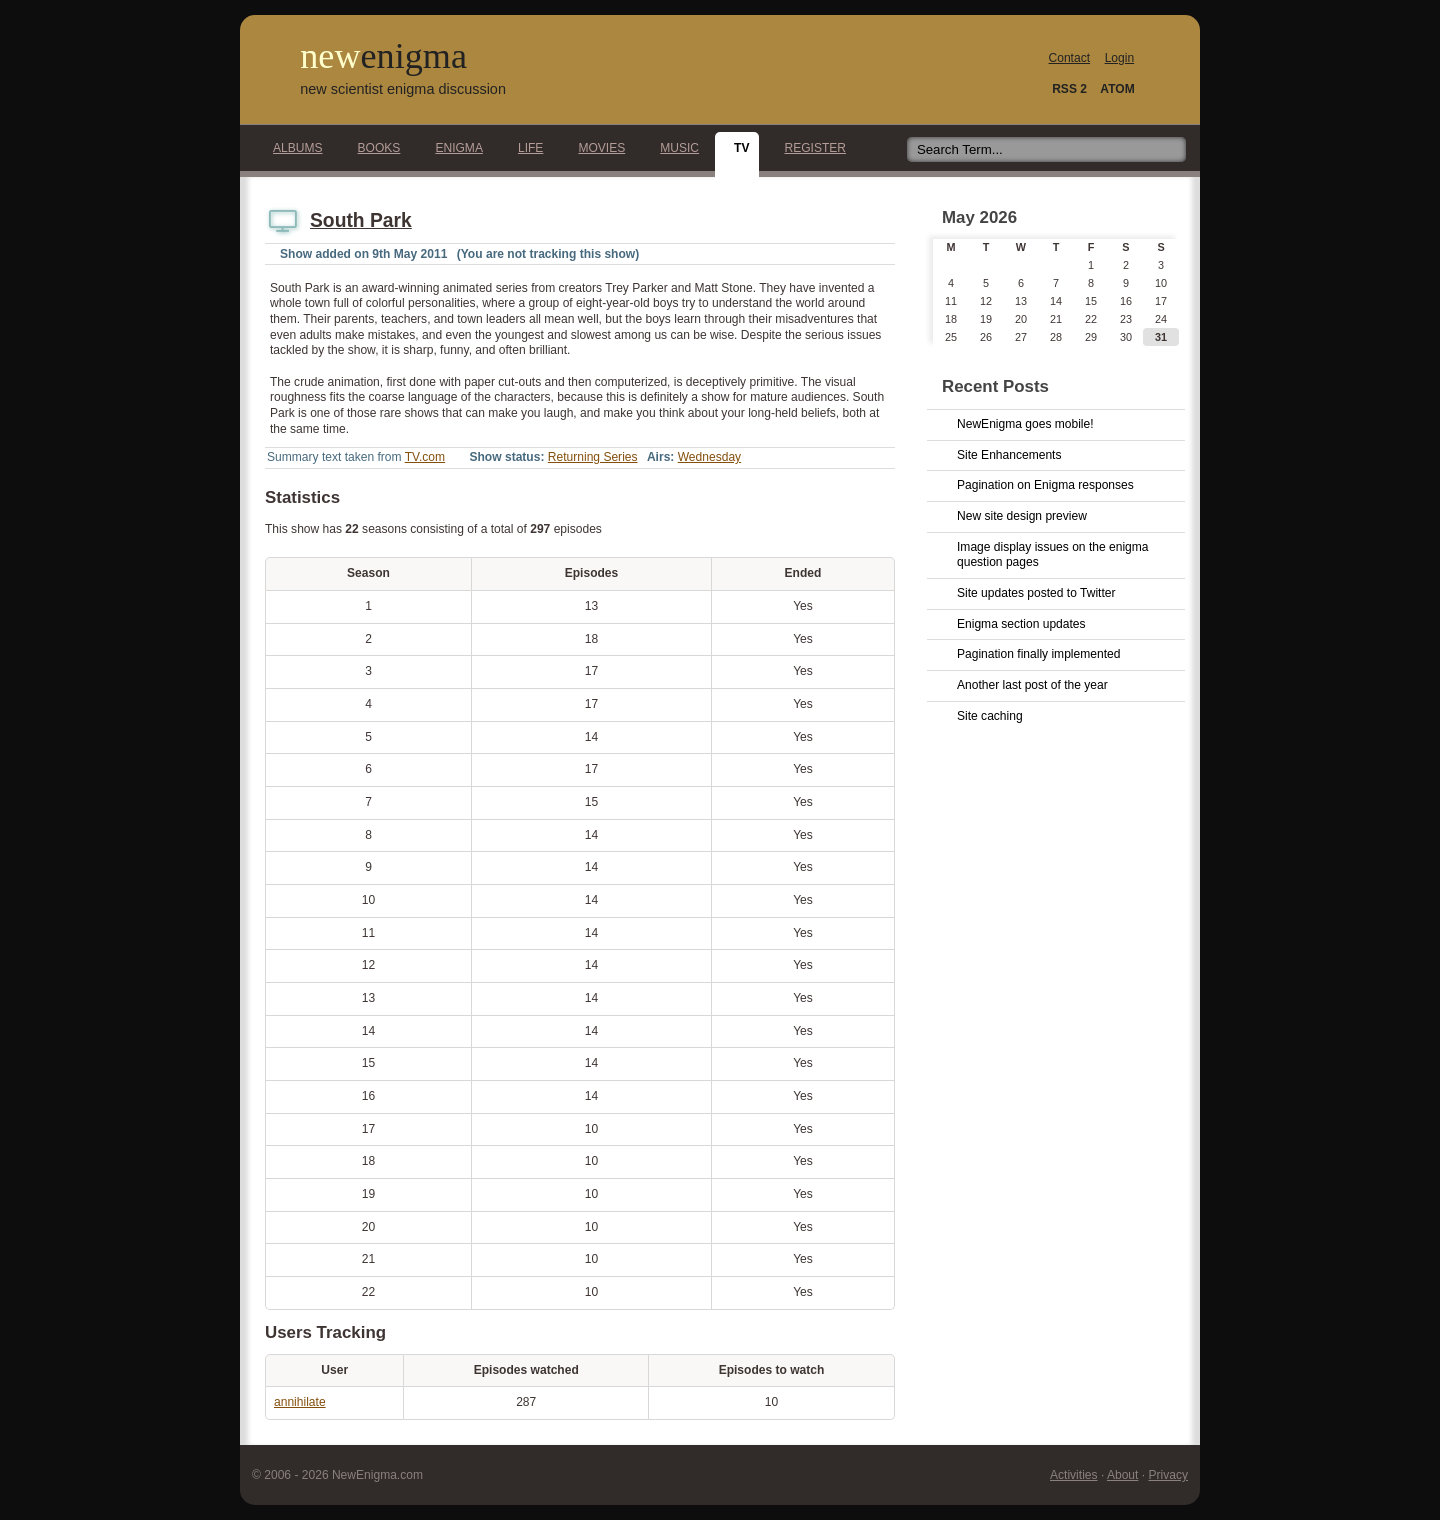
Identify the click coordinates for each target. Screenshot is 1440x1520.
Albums (292, 148)
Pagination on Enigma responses (1045, 485)
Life (525, 148)
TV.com (425, 457)
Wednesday (709, 457)
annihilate (300, 1402)
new (383, 56)
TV (736, 148)
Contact (1070, 58)
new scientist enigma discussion (403, 89)
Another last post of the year (1032, 685)
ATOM (1117, 89)
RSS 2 (1069, 89)
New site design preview (1022, 516)
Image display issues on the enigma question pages (1053, 555)
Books (374, 148)
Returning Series (593, 457)
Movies (596, 148)
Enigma (453, 148)
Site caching (990, 716)
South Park (361, 220)
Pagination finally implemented (1038, 654)
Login (1119, 58)
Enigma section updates (1021, 624)
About (1122, 1475)
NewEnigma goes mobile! (1025, 424)
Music (674, 148)
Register (809, 148)
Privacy (1168, 1475)
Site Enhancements (1009, 455)
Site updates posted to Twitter (1036, 593)
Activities (1074, 1475)
